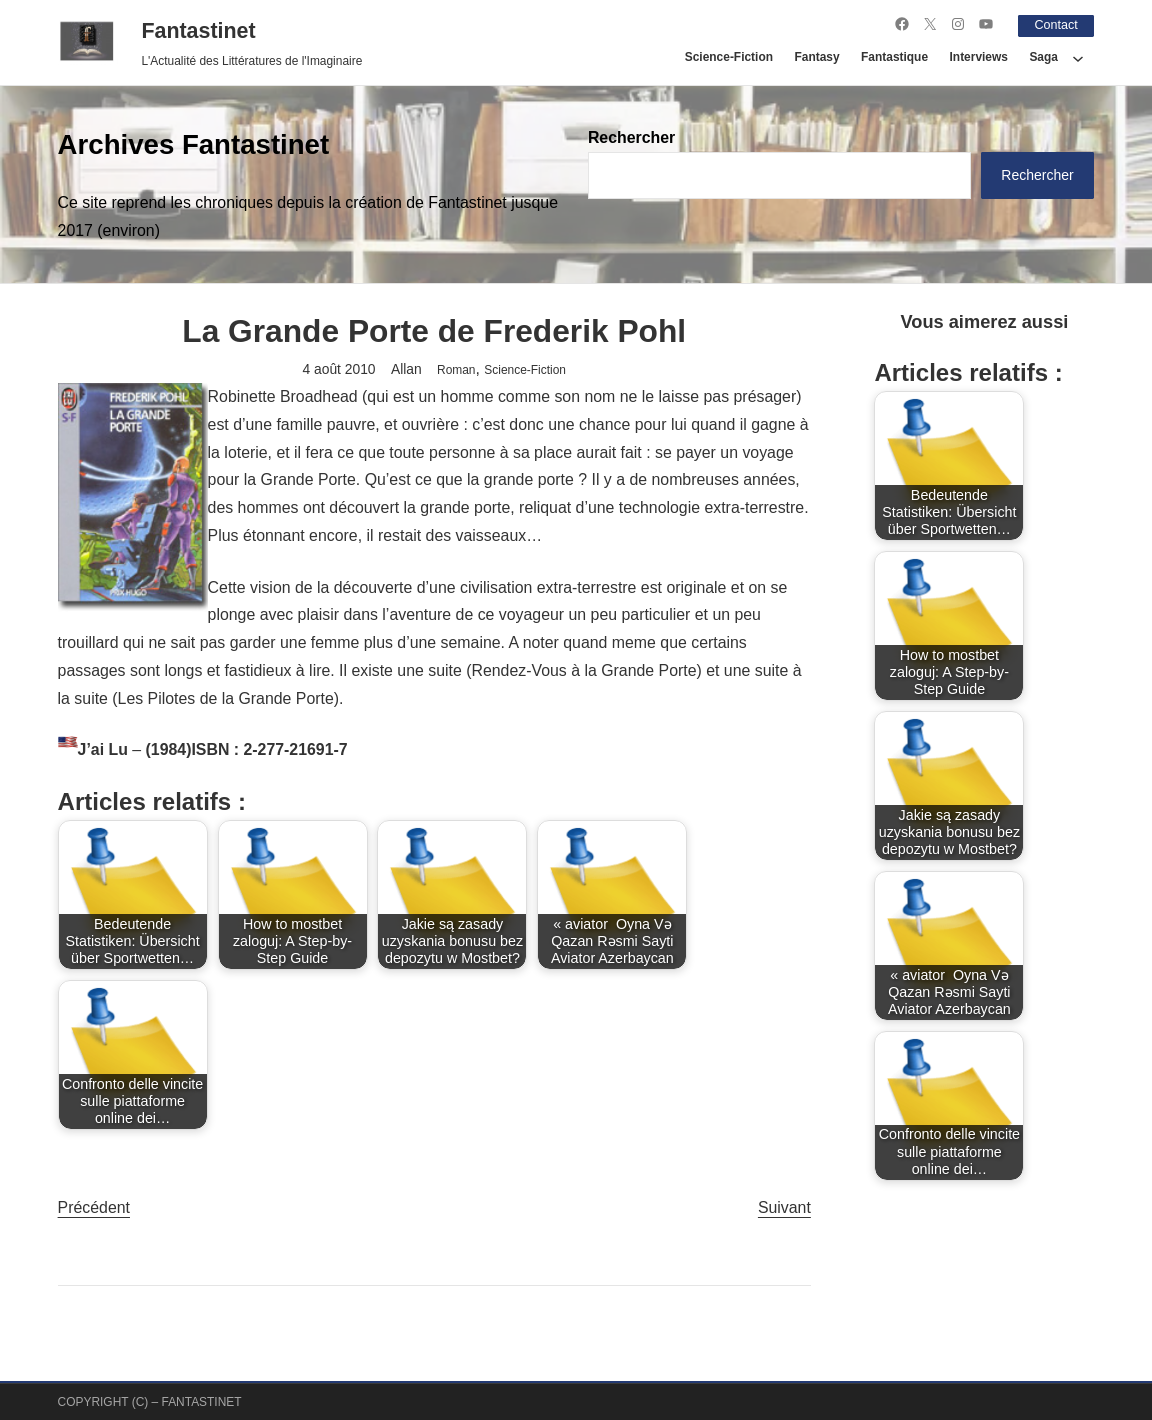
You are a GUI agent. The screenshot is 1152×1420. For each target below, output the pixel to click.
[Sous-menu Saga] (1078, 57)
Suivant (784, 1206)
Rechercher (631, 136)
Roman (456, 369)
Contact (1052, 24)
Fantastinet (198, 31)
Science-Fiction (525, 369)
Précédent (94, 1206)
